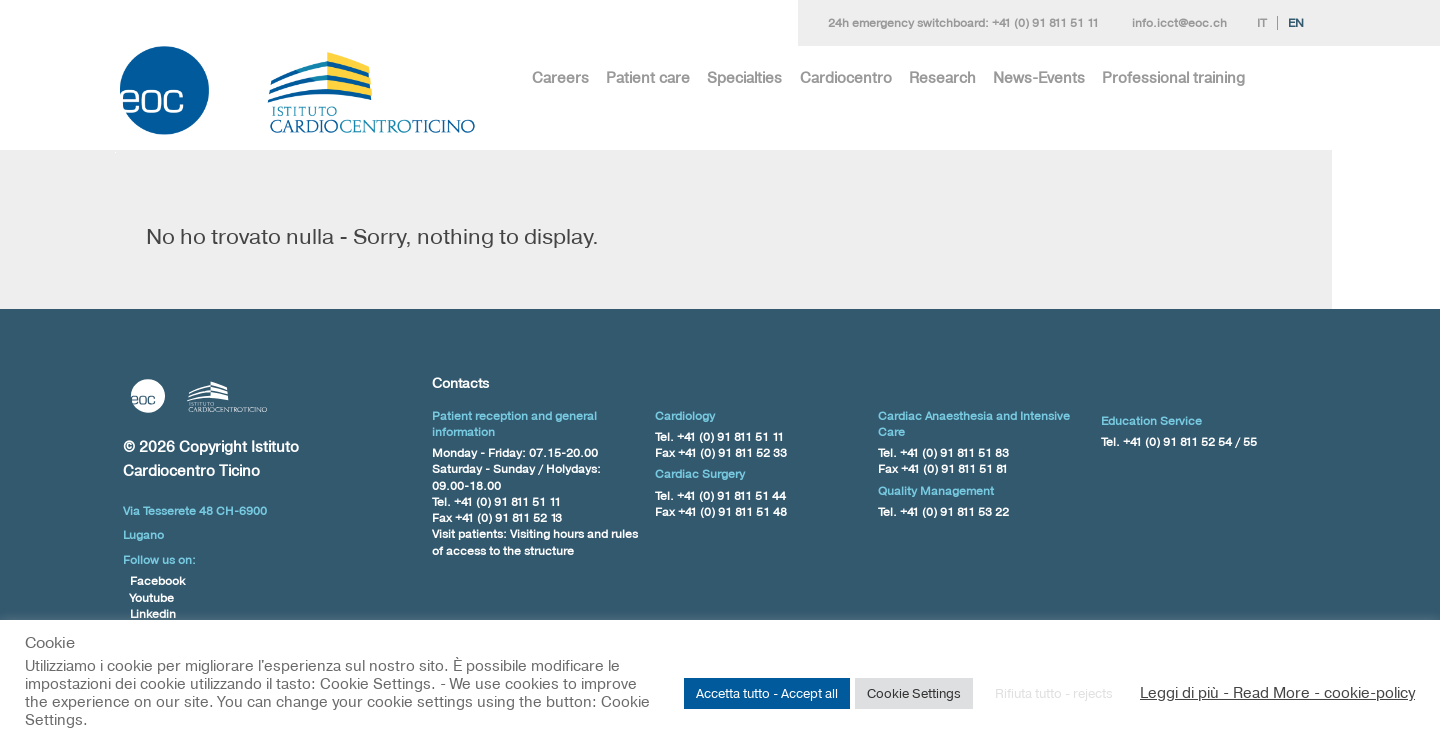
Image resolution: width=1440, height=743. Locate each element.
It (1262, 23)
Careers (560, 77)
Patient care (648, 77)
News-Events (1039, 77)
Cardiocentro (846, 77)
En (1296, 23)
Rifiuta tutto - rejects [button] (1054, 693)
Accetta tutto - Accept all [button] (767, 693)
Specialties (744, 77)
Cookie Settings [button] (914, 693)
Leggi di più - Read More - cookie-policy (1277, 693)
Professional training (1173, 77)
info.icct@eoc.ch (1179, 23)
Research (942, 77)
